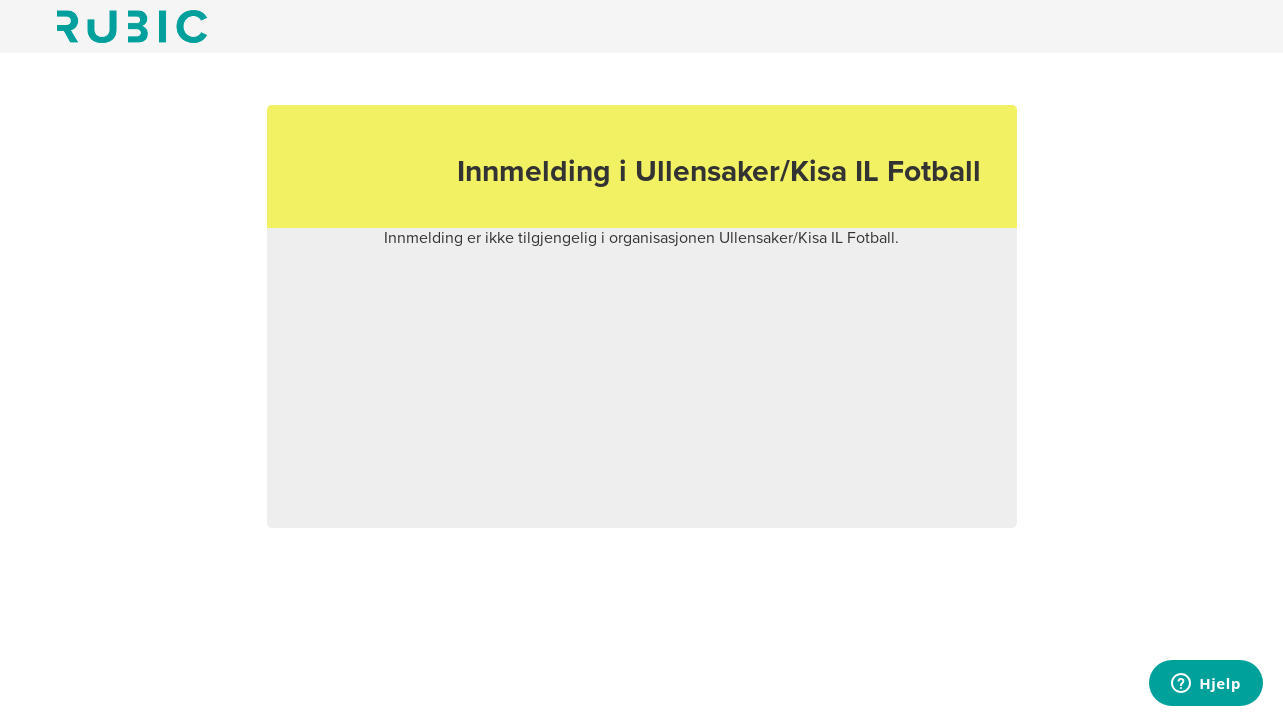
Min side (132, 26)
